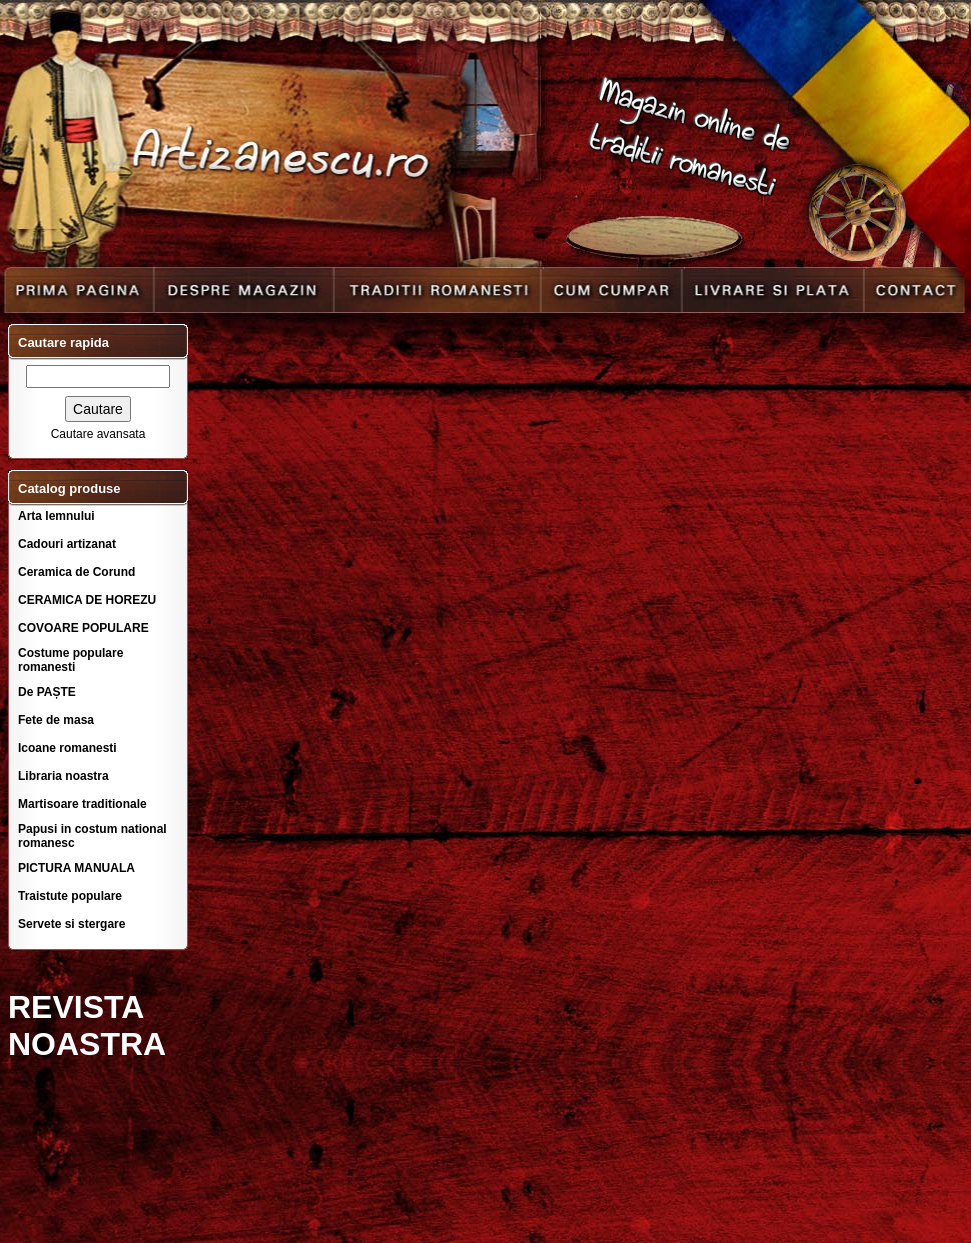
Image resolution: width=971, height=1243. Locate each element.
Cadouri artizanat (67, 544)
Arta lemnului (56, 516)
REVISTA (76, 1007)
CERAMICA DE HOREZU (87, 600)
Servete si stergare (71, 924)
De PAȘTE (47, 692)
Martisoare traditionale (82, 804)
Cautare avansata (98, 434)
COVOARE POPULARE (83, 628)
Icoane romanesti (67, 748)
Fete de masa (56, 720)
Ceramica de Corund (76, 572)
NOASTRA (87, 1044)
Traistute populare (70, 896)
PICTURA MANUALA (76, 868)
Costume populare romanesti (70, 660)
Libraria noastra (63, 776)
